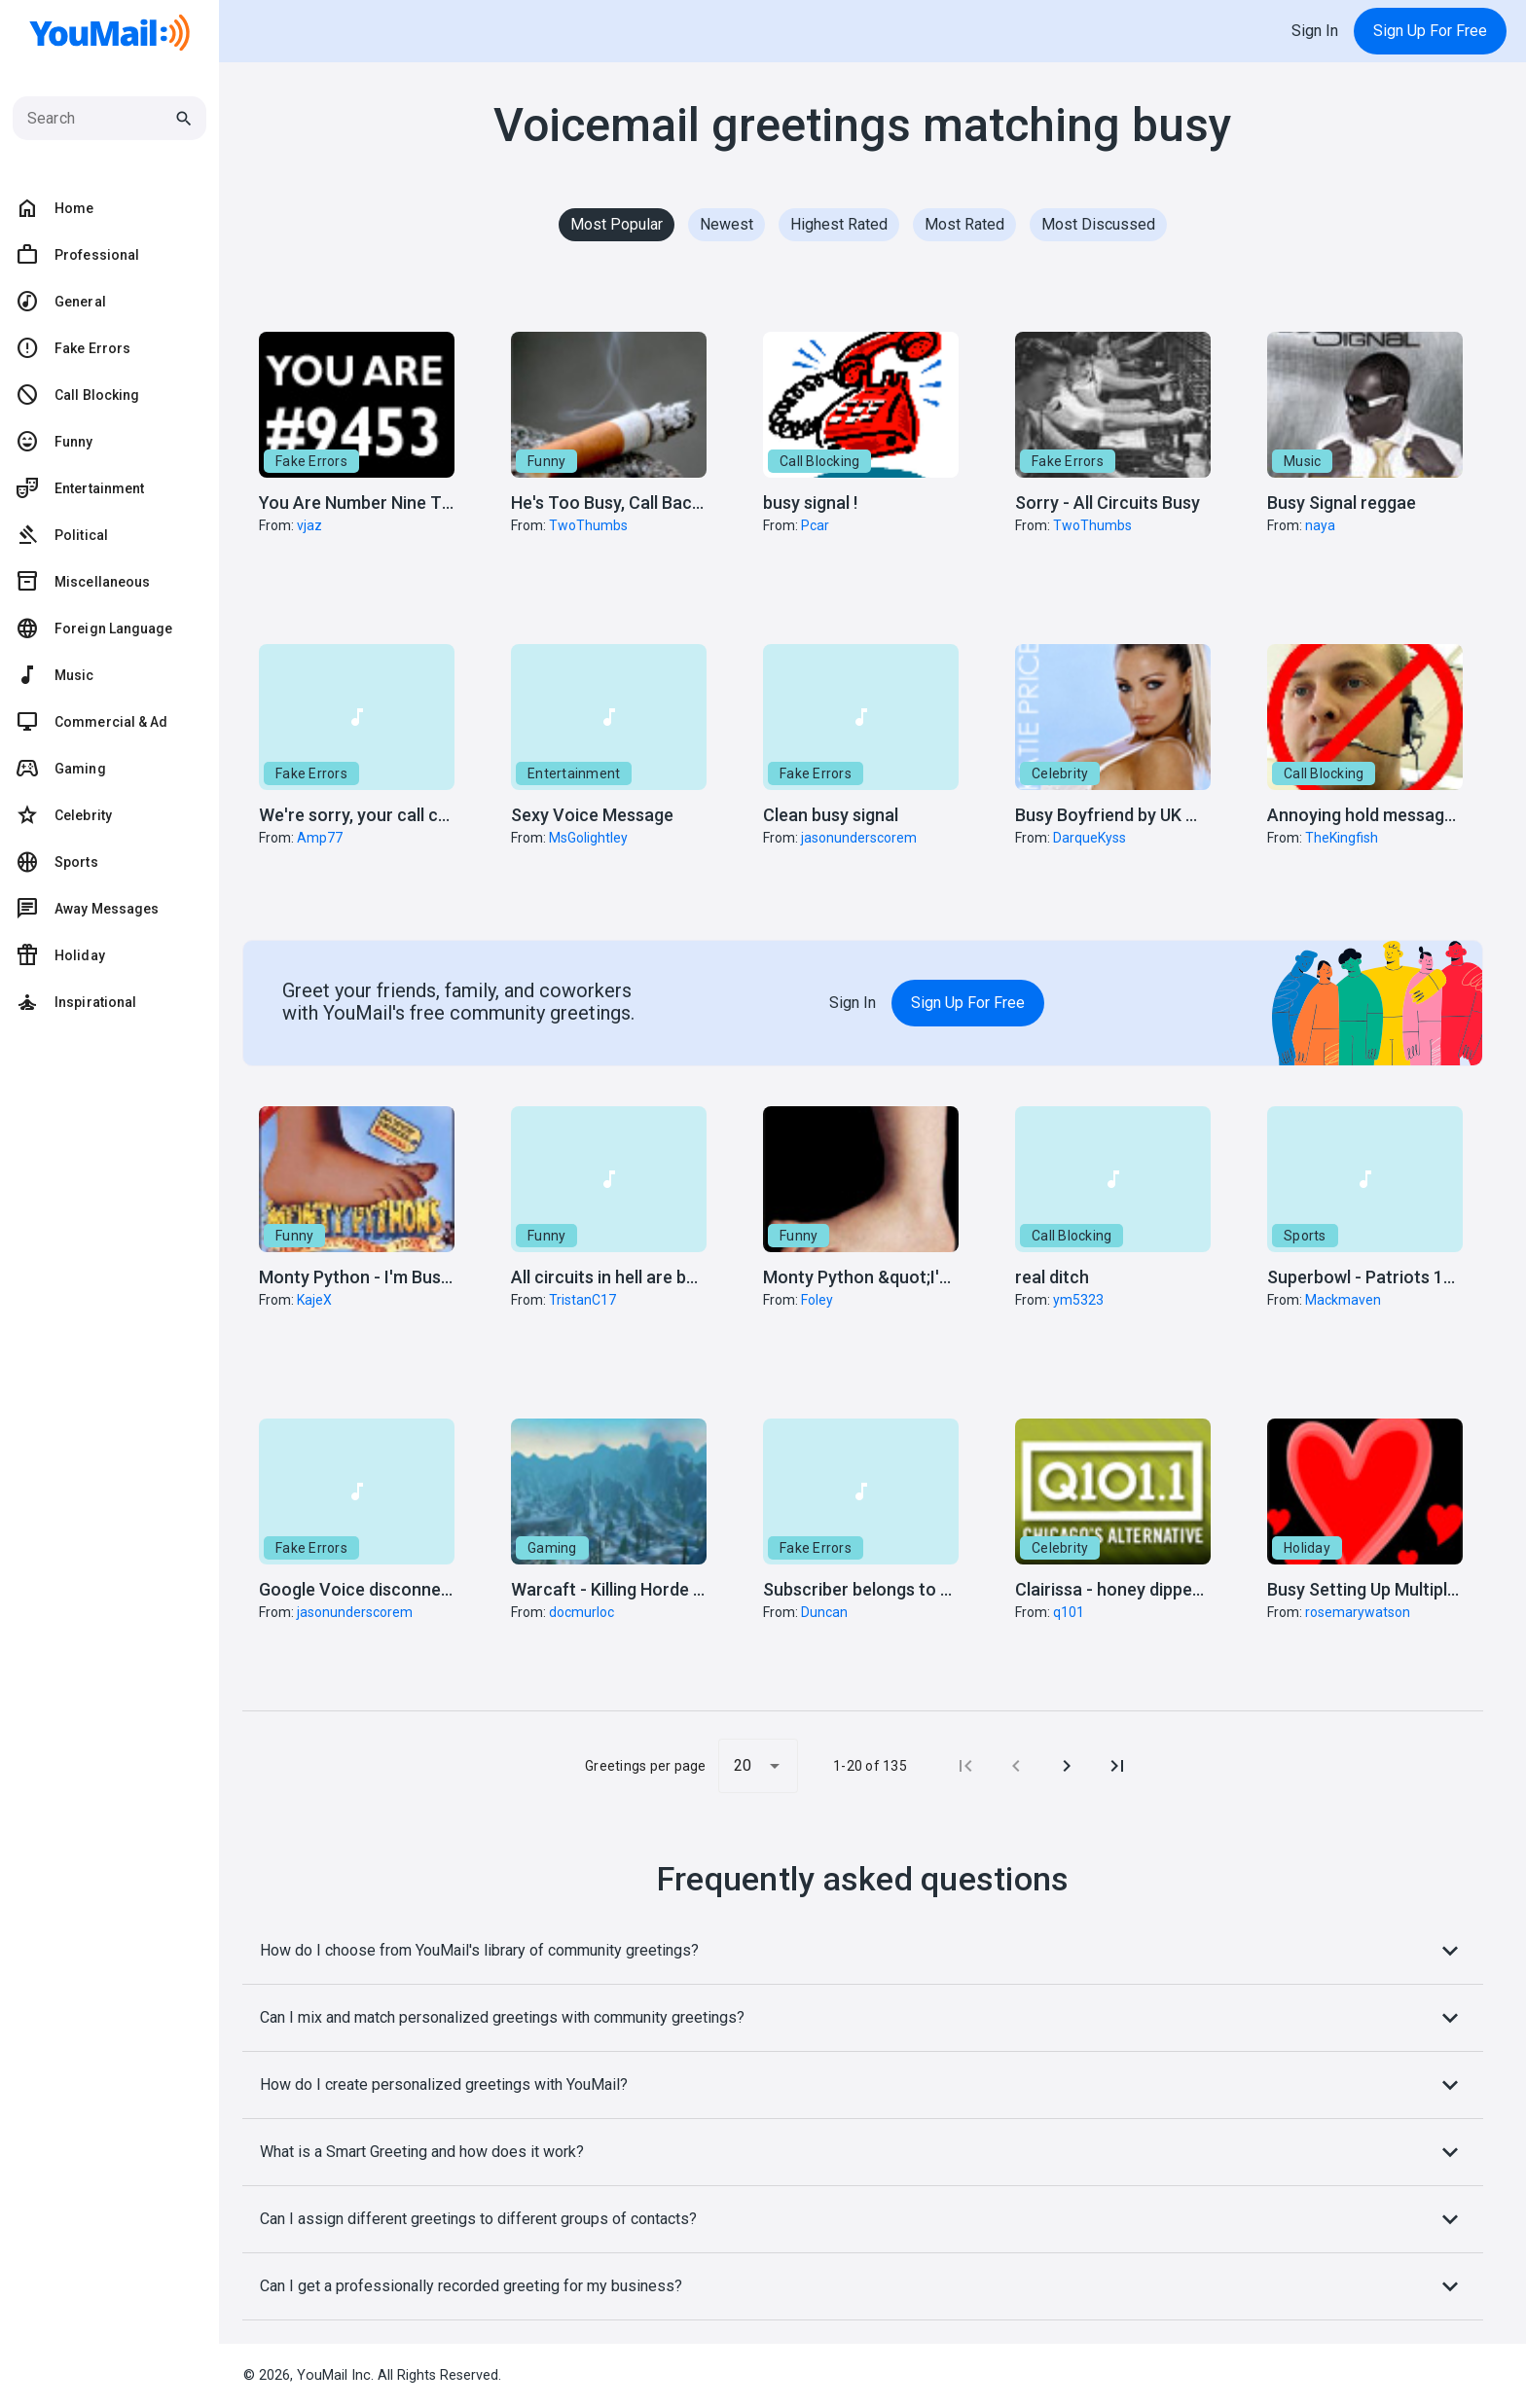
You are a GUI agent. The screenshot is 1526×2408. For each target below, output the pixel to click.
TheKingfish (1341, 837)
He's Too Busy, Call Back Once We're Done (676, 502)
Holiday (1307, 1548)
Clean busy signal (830, 815)
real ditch (1052, 1277)
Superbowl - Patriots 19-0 (1368, 1277)
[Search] (99, 118)
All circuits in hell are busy (612, 1277)
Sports (1305, 1235)
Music (1302, 461)
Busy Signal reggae (1341, 502)
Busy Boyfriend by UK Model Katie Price (1169, 815)
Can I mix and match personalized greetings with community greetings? (863, 2017)
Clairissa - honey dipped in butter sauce (1170, 1589)
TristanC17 (582, 1300)
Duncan (824, 1612)
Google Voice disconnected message (405, 1589)
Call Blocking (819, 461)
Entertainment (573, 773)
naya (1320, 525)
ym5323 (1078, 1300)
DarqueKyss (1089, 837)
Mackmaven (1343, 1300)
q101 (1068, 1612)
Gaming (552, 1548)
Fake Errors (311, 461)
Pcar (815, 525)
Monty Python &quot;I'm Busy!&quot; (907, 1277)
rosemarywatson (1357, 1612)
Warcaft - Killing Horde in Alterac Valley (665, 1589)
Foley (817, 1300)
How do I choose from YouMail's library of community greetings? (863, 1950)
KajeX (314, 1300)
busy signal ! (810, 502)
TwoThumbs (588, 525)
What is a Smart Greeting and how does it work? (863, 2152)
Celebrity (1060, 773)
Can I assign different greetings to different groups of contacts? (863, 2219)
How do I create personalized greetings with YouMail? (863, 2085)
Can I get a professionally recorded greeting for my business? (863, 2286)
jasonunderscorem (859, 837)
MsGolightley (588, 837)
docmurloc (581, 1612)
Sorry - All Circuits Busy (1107, 502)
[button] (356, 459)
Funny (546, 461)
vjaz (309, 525)
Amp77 (320, 837)
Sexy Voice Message (592, 815)
